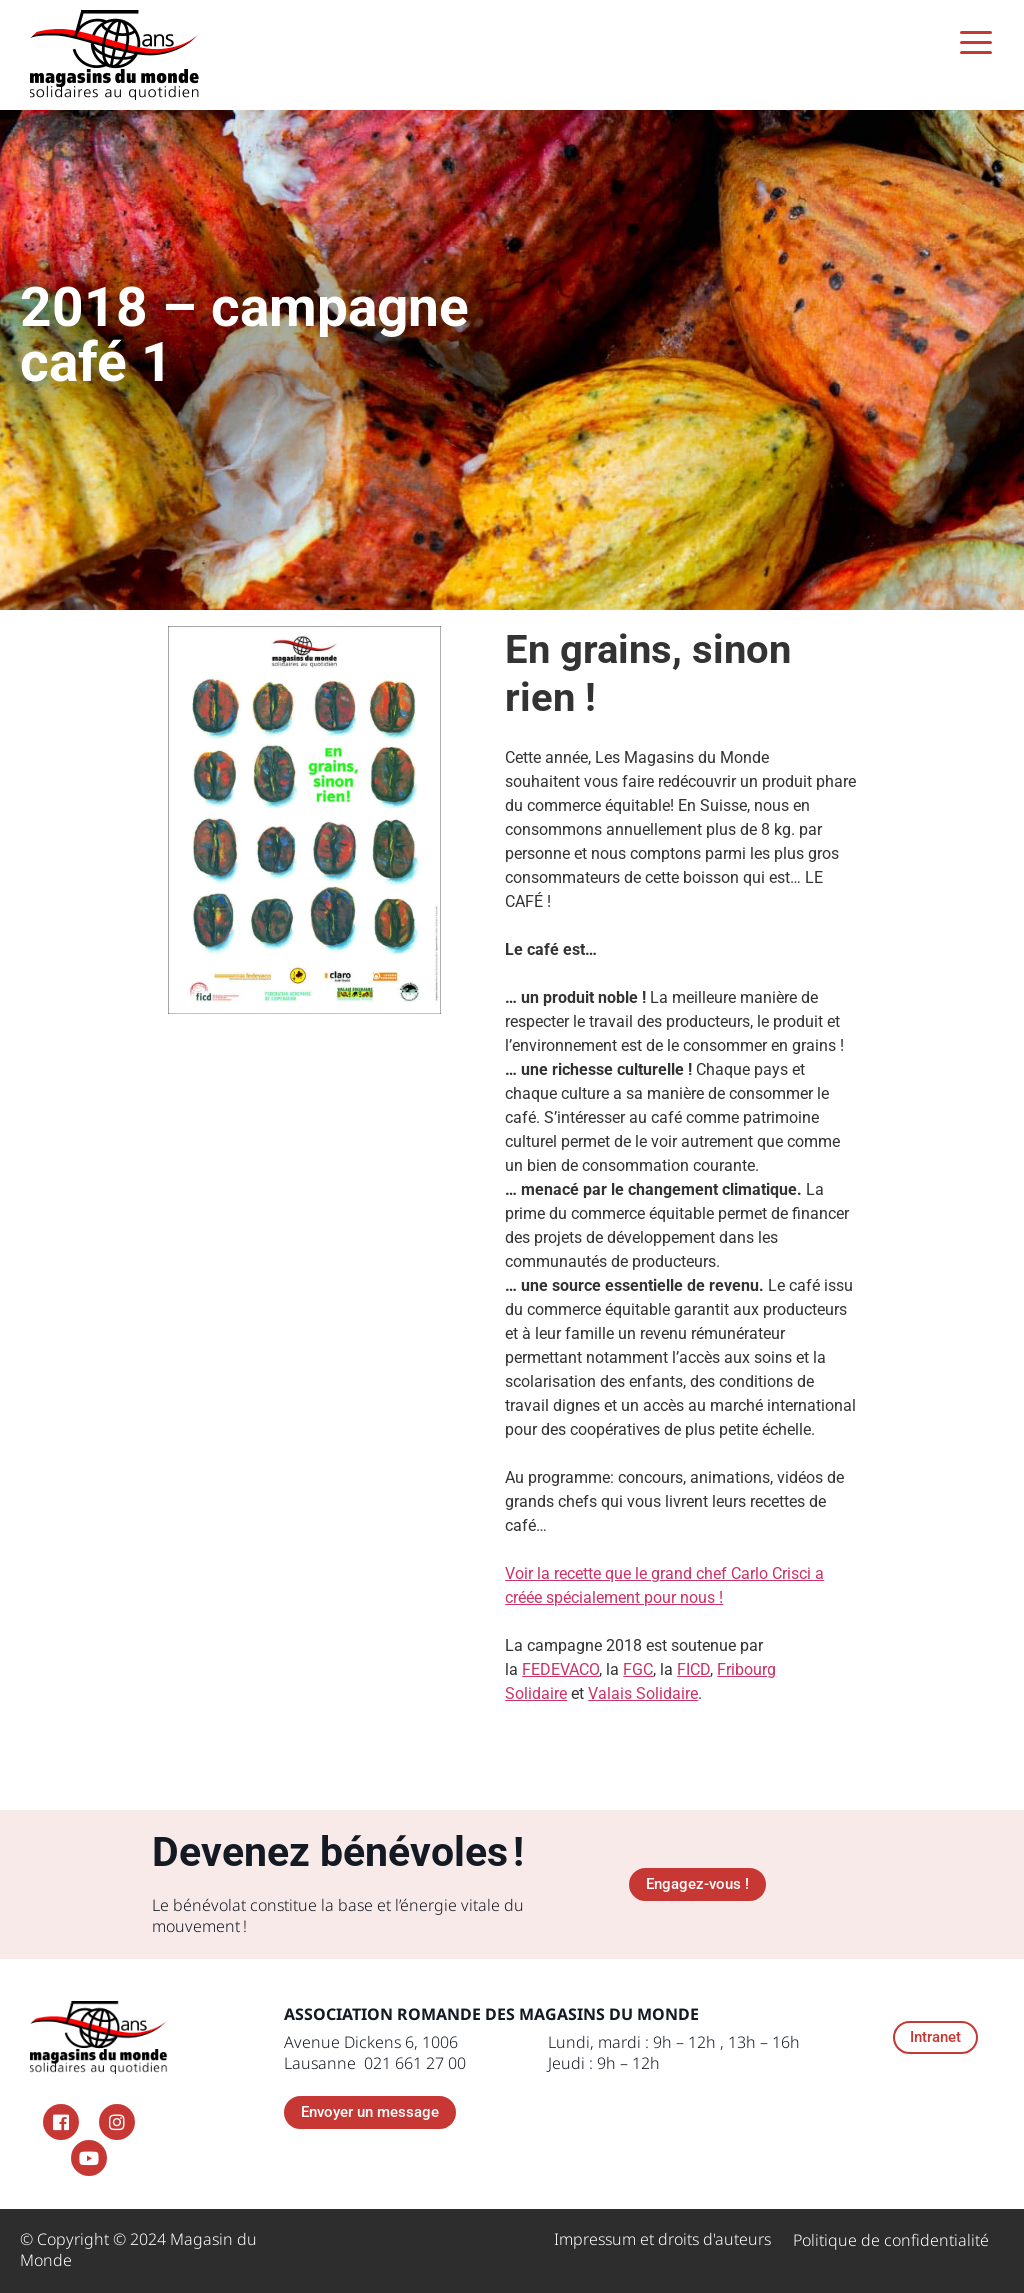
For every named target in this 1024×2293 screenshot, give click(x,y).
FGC (638, 1669)
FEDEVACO (560, 1669)
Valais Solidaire (643, 1693)
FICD (693, 1669)
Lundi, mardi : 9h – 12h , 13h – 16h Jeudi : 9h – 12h (674, 2052)
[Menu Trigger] (976, 42)
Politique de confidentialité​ (891, 2240)
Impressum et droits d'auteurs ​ (662, 2239)
